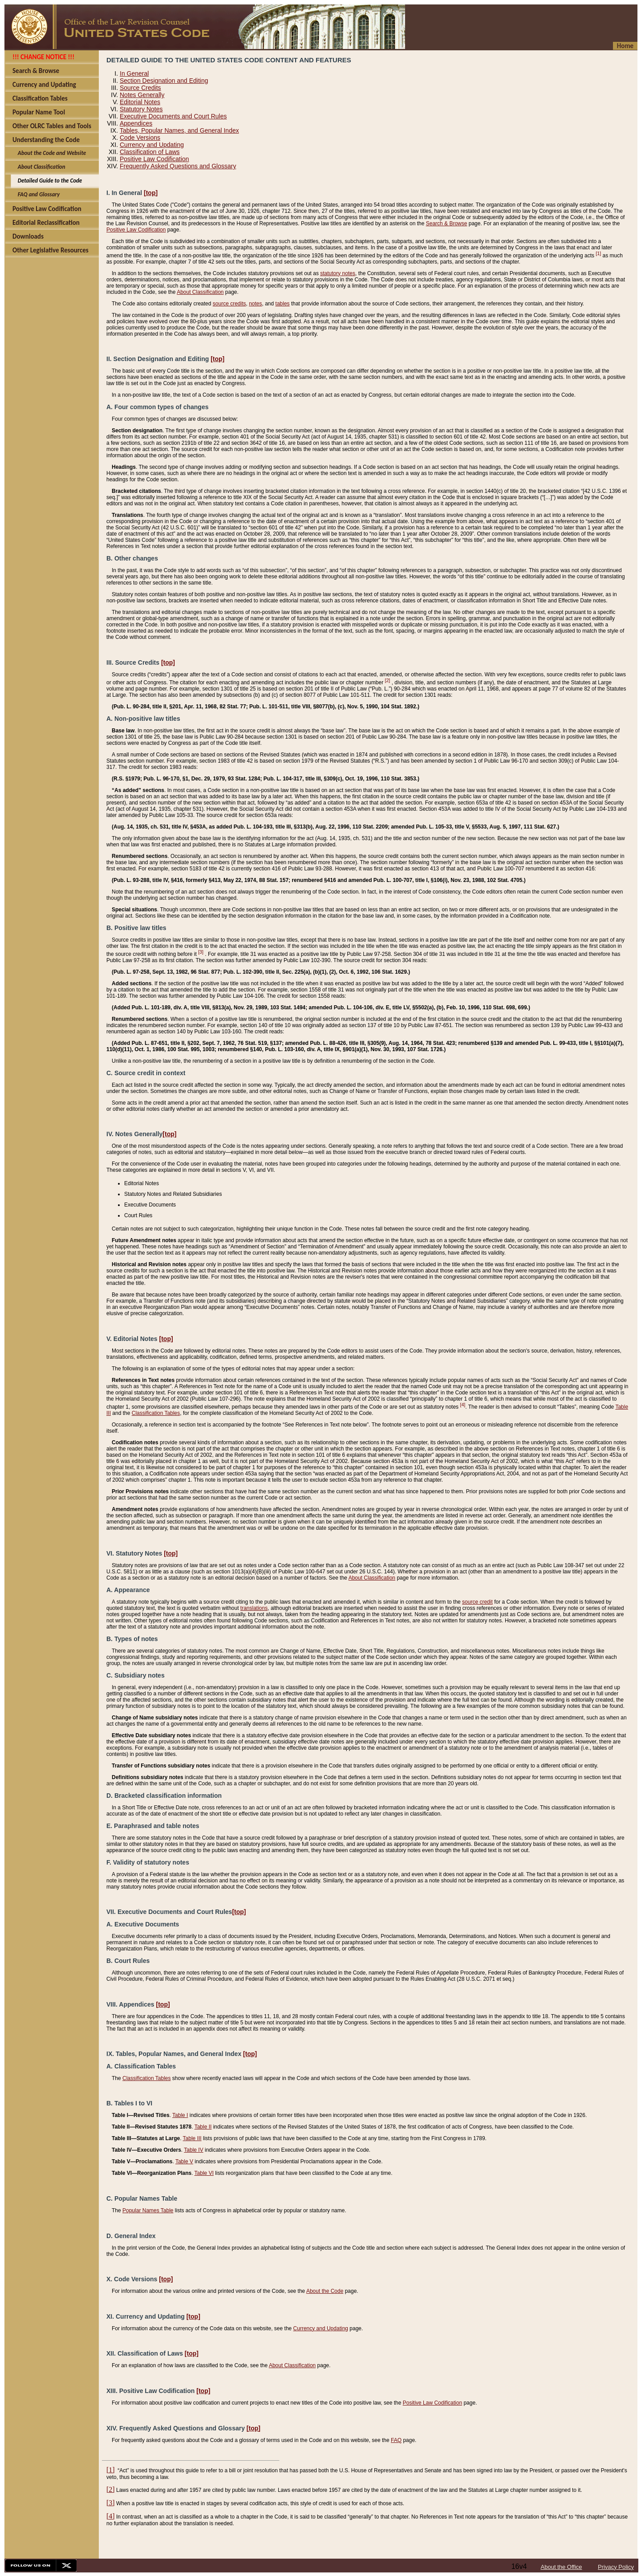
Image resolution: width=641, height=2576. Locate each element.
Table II (203, 2127)
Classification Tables (156, 1413)
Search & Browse (446, 223)
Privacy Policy (616, 2567)
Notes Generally (142, 94)
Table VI (204, 2173)
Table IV (193, 2150)
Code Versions (140, 137)
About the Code (324, 2291)
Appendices (136, 123)
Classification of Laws (150, 151)
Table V (184, 2161)
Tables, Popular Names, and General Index (179, 130)
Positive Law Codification (154, 159)
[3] (200, 952)
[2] (387, 680)
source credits (229, 304)
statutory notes (337, 273)
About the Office (561, 2567)
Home (625, 46)
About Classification (200, 292)
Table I (180, 2115)
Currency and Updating (152, 144)
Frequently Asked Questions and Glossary (178, 166)
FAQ (396, 2440)
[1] (598, 253)
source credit (477, 1602)
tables (283, 304)
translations (254, 1608)
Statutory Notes (141, 109)
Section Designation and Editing (164, 80)
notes (255, 304)
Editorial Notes (140, 102)
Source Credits (140, 87)
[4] (462, 1404)
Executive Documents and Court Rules (173, 116)
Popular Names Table (148, 2210)
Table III (192, 2138)
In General (134, 73)
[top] (151, 192)
